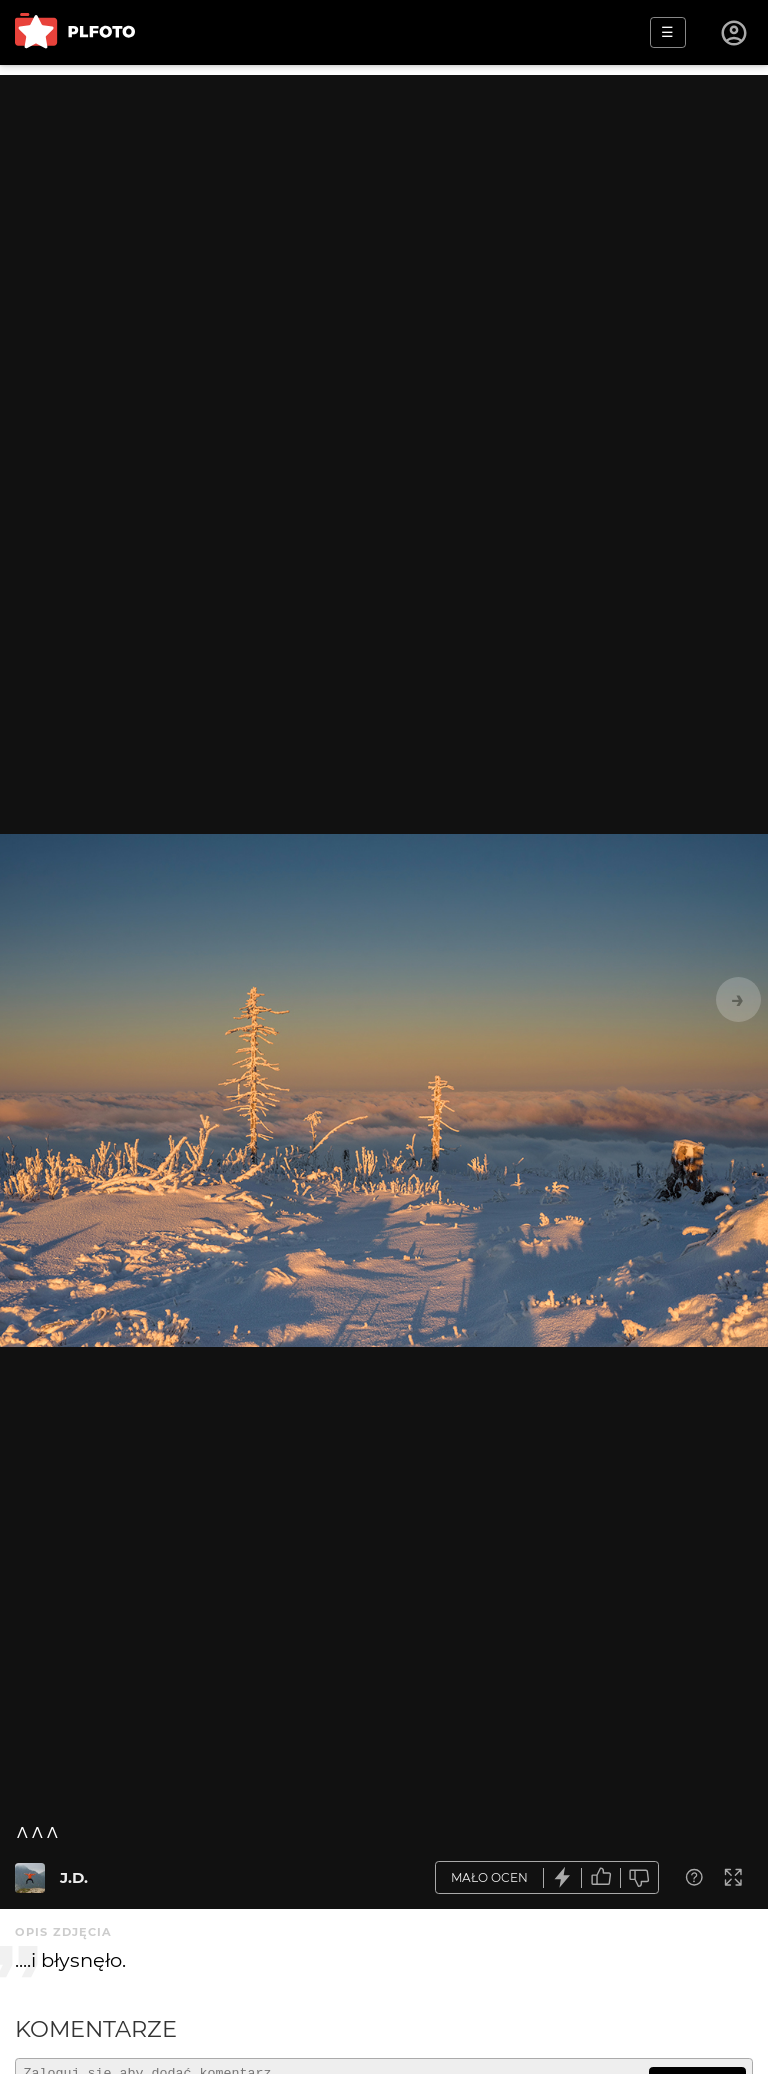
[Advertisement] (384, 215)
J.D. (74, 1877)
